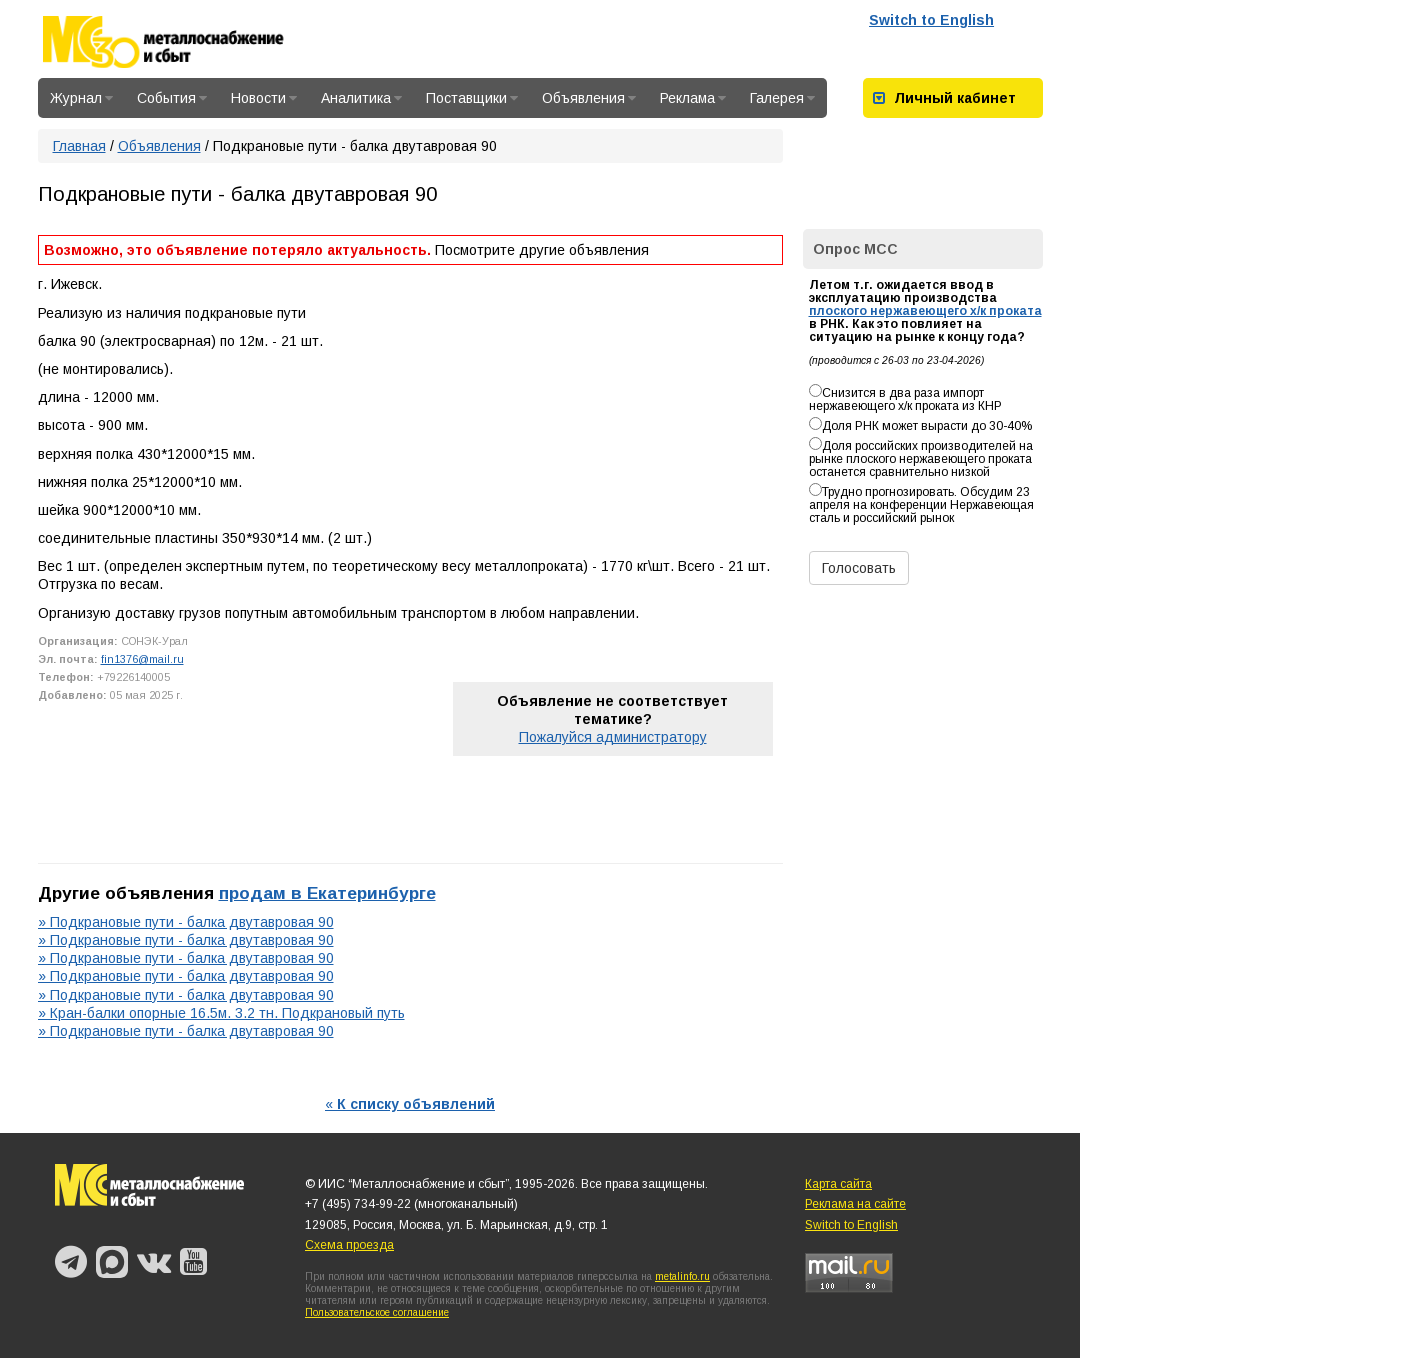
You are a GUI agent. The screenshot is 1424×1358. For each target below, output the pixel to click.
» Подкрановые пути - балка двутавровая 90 (186, 922)
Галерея (782, 98)
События (172, 98)
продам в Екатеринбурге (327, 893)
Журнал (81, 98)
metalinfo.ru (682, 1276)
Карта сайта (838, 1184)
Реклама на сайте (855, 1204)
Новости (264, 98)
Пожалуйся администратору (613, 737)
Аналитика (361, 98)
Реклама (693, 98)
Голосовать (859, 568)
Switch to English (931, 20)
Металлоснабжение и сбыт (190, 42)
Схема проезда (349, 1245)
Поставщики (472, 98)
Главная (79, 146)
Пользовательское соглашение (377, 1312)
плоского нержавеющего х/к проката (925, 311)
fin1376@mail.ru (142, 659)
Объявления (589, 98)
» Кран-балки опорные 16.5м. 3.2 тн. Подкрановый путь (221, 1013)
